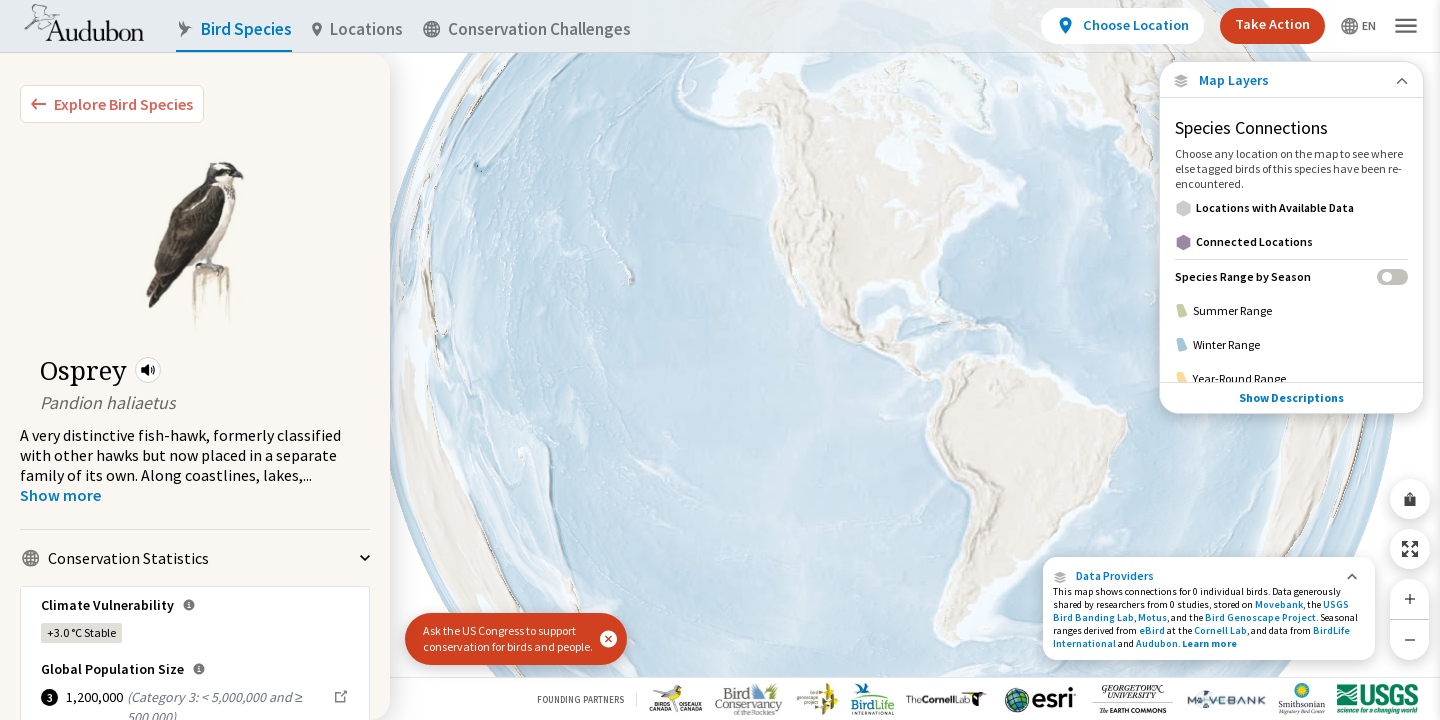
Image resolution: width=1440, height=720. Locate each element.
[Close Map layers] (1291, 80)
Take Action (1272, 24)
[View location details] (1122, 26)
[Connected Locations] (1291, 242)
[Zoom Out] (1410, 639)
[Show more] (60, 495)
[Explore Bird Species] (112, 104)
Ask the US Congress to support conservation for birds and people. (508, 638)
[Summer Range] (1291, 311)
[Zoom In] (1410, 599)
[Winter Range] (1291, 345)
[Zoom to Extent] (1410, 549)
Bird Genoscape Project (1260, 617)
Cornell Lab (1220, 630)
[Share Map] (1410, 499)
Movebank (1279, 604)
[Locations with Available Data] (1291, 208)
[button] (148, 370)
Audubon (1157, 643)
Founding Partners (580, 699)
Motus (1152, 617)
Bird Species (234, 29)
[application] (720, 360)
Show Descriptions (1291, 397)
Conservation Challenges (527, 29)
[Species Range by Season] (1291, 276)
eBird (1152, 630)
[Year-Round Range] (1291, 379)
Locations (357, 29)
